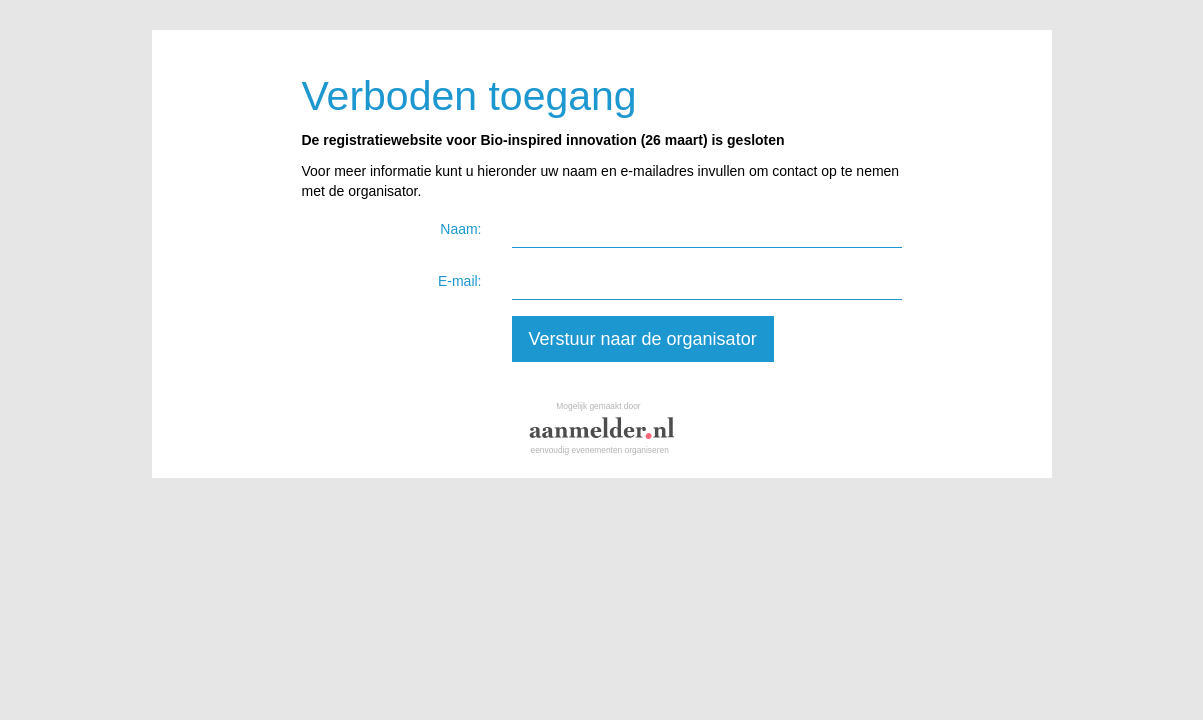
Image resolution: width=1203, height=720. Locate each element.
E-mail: (460, 281)
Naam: (460, 229)
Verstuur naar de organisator (643, 339)
